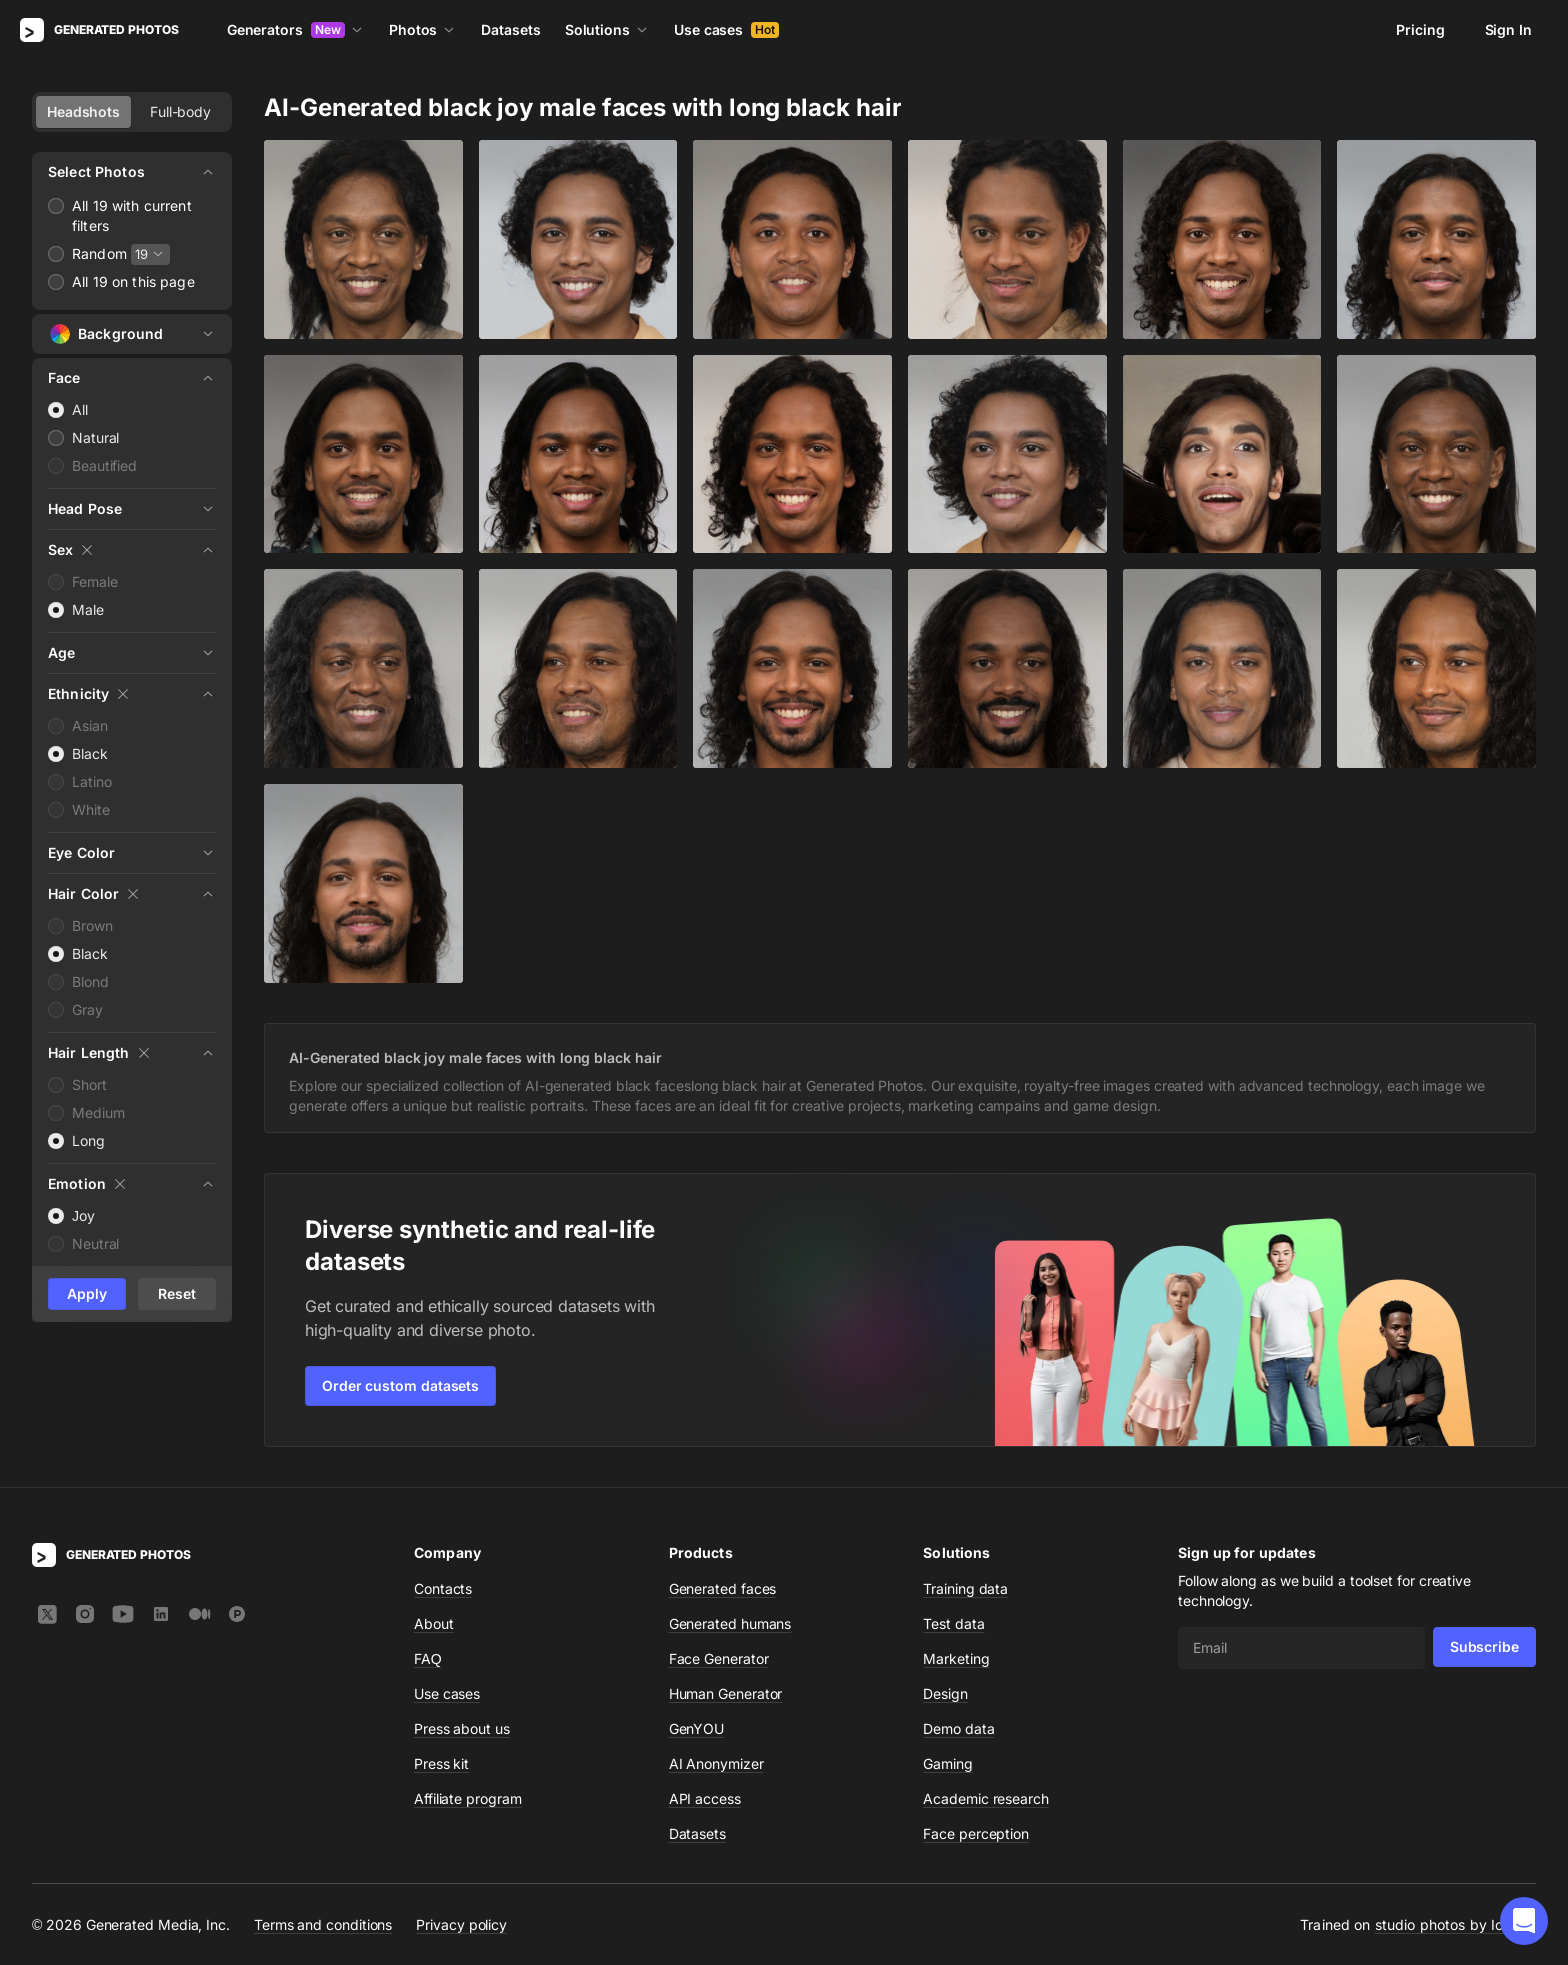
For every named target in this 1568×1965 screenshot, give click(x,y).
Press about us (462, 1728)
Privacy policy (461, 1923)
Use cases (726, 29)
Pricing (1420, 29)
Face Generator (719, 1658)
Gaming (948, 1763)
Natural (95, 437)
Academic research (986, 1798)
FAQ (428, 1658)
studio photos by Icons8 (1455, 1924)
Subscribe (1484, 1646)
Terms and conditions (323, 1923)
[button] (1524, 1921)
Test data (953, 1623)
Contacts (443, 1588)
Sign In (1508, 29)
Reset (177, 1293)
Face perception (976, 1833)
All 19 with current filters (132, 215)
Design (945, 1693)
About (434, 1623)
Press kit (441, 1763)
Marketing (956, 1658)
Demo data (958, 1728)
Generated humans (730, 1623)
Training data (965, 1588)
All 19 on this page (133, 281)
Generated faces (723, 1588)
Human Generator (726, 1693)
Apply (87, 1293)
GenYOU (697, 1728)
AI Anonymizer (716, 1763)
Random (99, 253)
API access (705, 1798)
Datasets (510, 29)
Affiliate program (468, 1798)
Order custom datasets (400, 1385)
